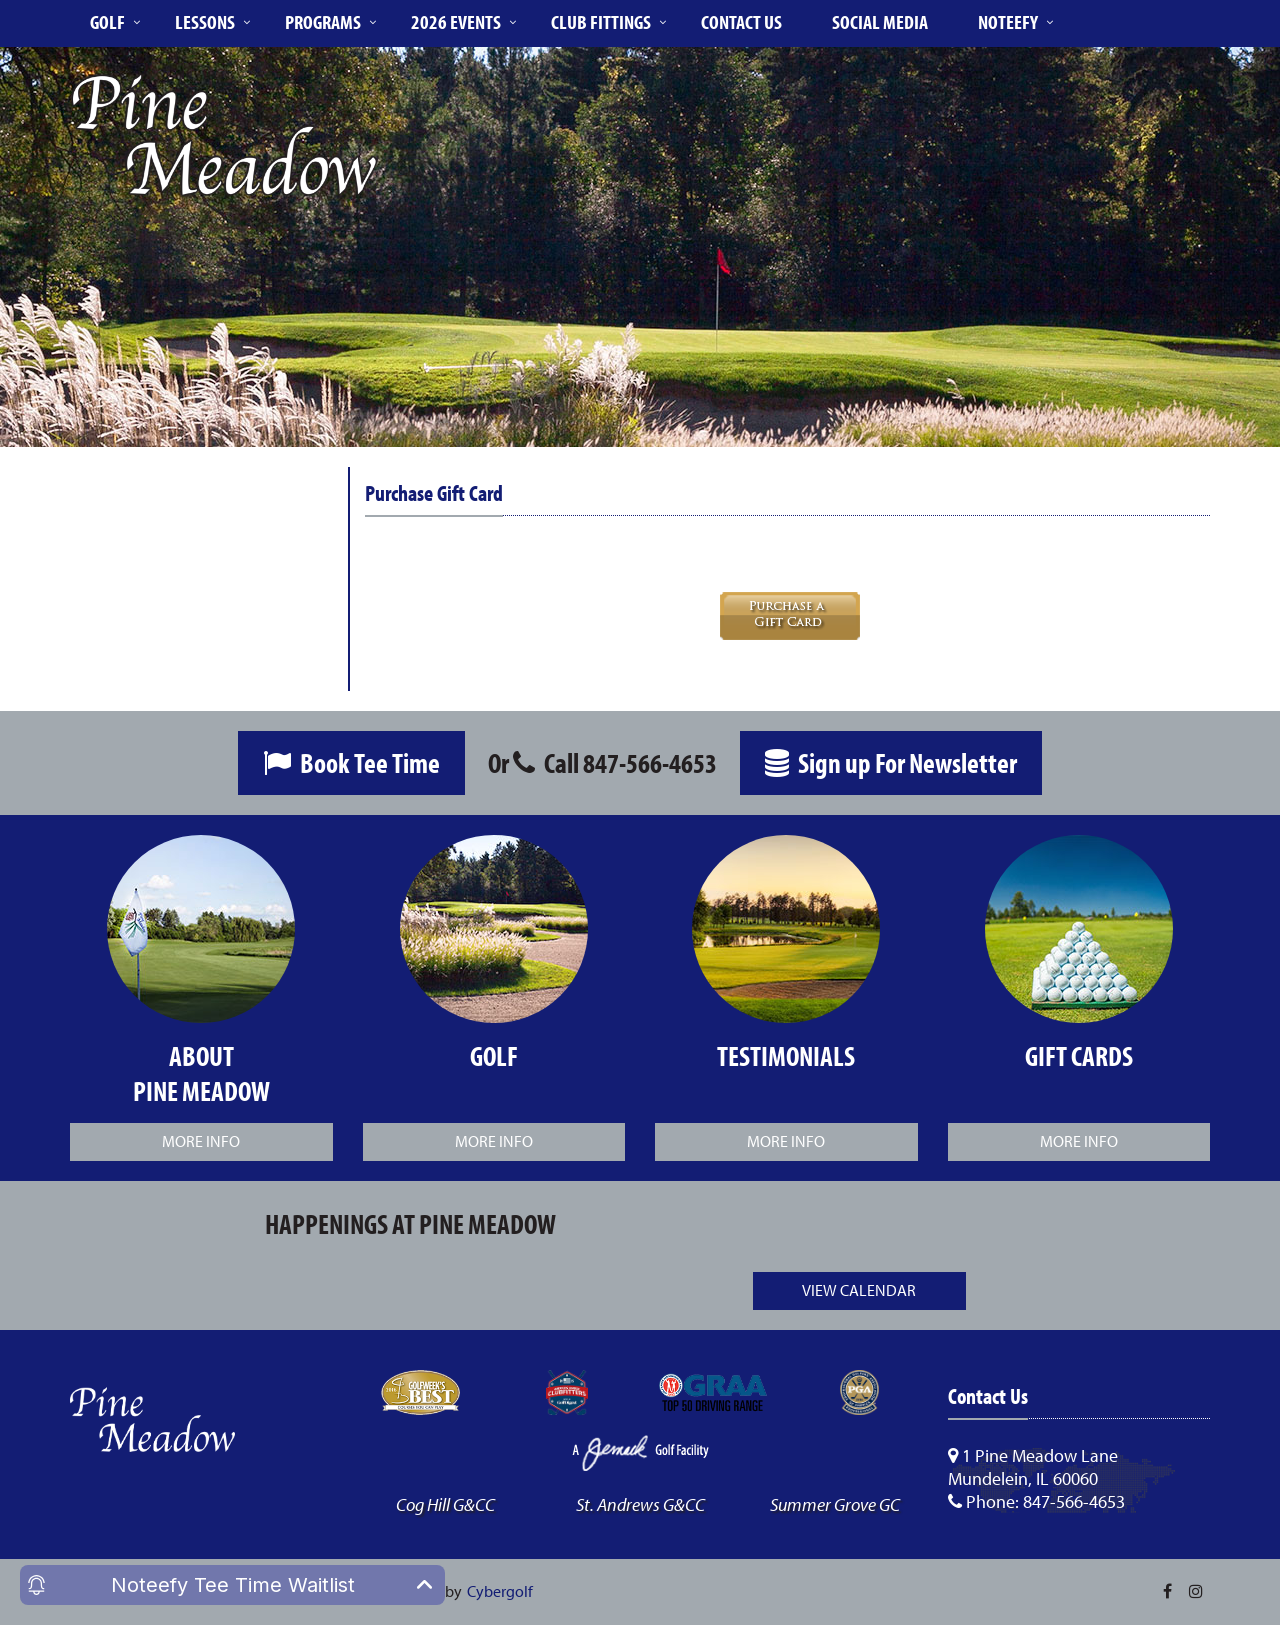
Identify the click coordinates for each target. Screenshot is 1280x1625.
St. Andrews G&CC (640, 1504)
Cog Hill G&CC (445, 1504)
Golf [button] (107, 21)
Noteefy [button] (1008, 21)
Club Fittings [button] (601, 21)
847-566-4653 (650, 762)
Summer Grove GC (835, 1504)
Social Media (880, 21)
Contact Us (741, 21)
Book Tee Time (351, 762)
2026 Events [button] (456, 21)
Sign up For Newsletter (891, 762)
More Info (201, 1141)
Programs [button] (323, 21)
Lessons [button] (205, 21)
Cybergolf (500, 1591)
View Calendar (859, 1290)
